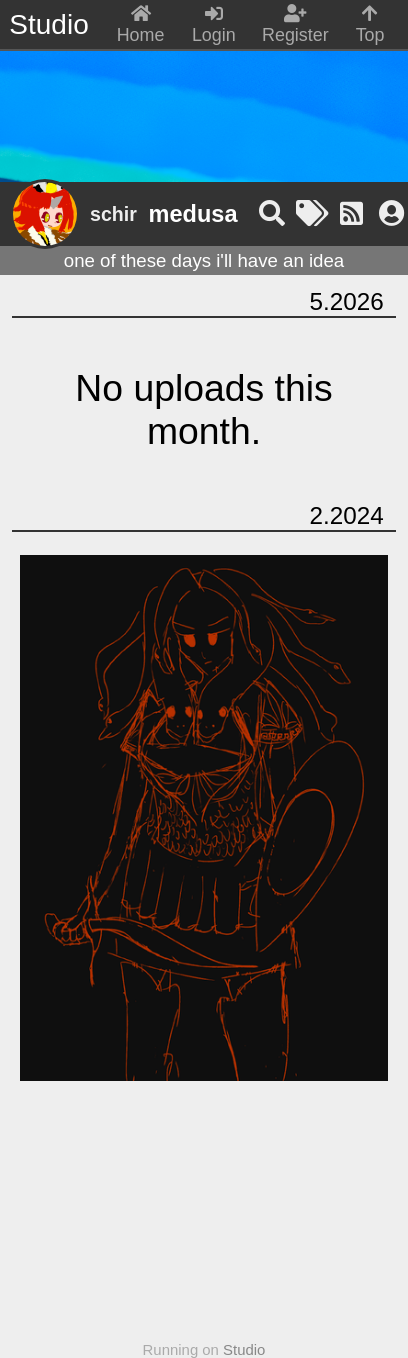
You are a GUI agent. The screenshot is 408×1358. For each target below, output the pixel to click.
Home (141, 25)
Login (214, 25)
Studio (244, 1349)
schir (113, 214)
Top (370, 25)
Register (295, 25)
